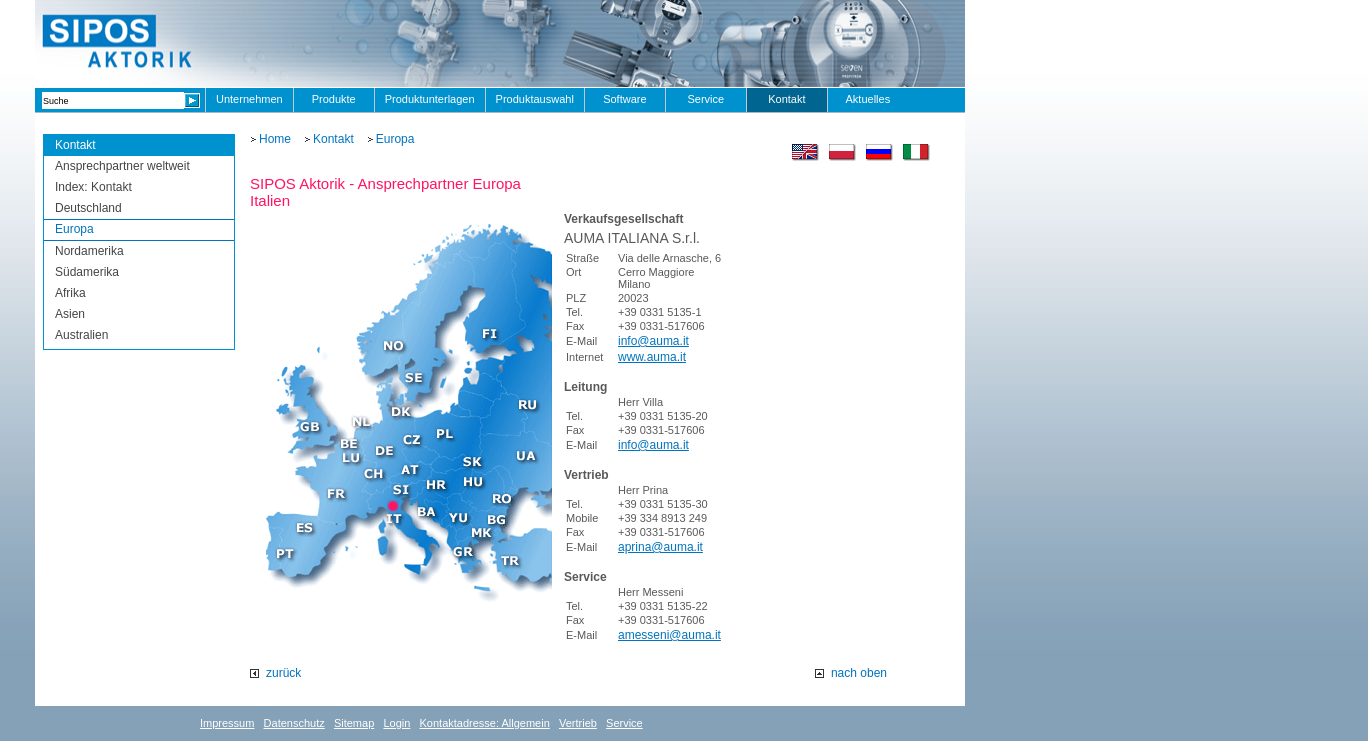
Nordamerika (89, 251)
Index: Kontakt (93, 187)
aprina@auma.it (660, 547)
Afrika (70, 293)
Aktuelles (868, 99)
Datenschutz (294, 723)
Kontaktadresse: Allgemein (485, 723)
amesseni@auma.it (669, 635)
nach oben (859, 673)
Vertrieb (578, 723)
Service (706, 99)
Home (275, 139)
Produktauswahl (535, 99)
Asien (70, 314)
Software (624, 99)
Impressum (227, 723)
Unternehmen (249, 99)
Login (396, 723)
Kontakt (786, 99)
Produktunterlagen (430, 99)
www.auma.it (652, 357)
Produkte (334, 99)
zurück (283, 673)
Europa (74, 229)
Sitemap (354, 723)
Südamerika (87, 272)
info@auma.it (653, 341)
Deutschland (88, 208)
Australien (81, 335)
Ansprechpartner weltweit (122, 166)
